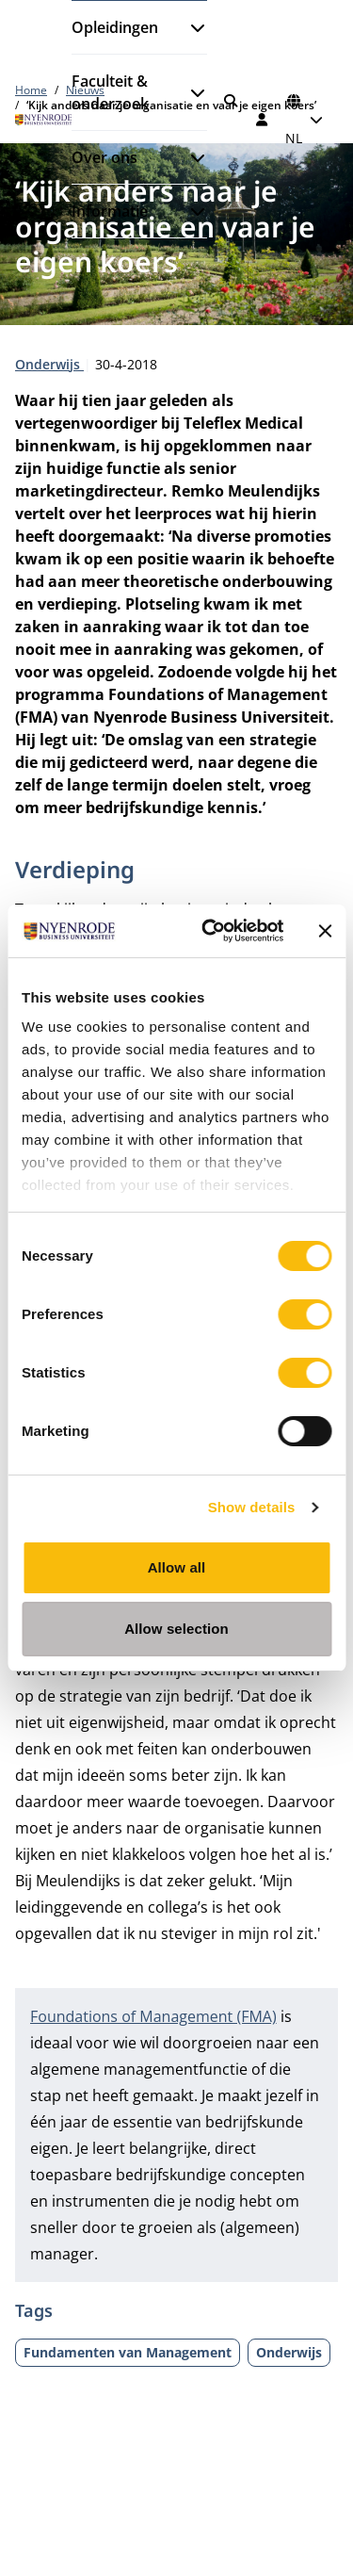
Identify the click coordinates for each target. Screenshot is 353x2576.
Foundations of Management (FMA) (153, 2016)
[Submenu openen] (190, 27)
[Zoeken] (230, 101)
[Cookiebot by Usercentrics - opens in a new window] (210, 931)
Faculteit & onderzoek (110, 92)
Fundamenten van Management (128, 2352)
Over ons (104, 157)
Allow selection (176, 1629)
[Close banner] (324, 930)
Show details (252, 1507)
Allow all (177, 1567)
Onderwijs (49, 364)
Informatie (110, 211)
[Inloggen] (262, 119)
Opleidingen (115, 27)
